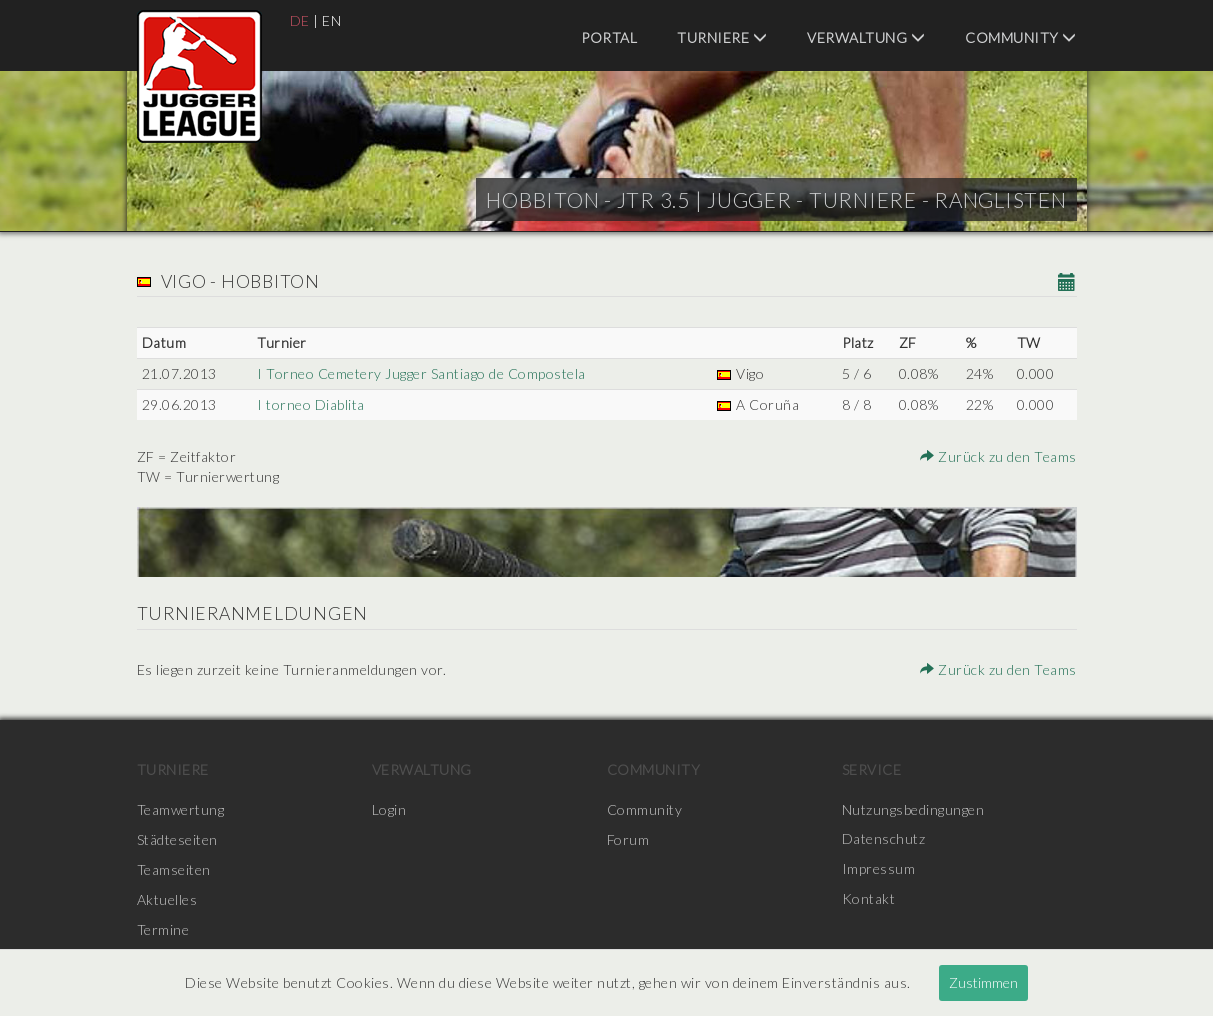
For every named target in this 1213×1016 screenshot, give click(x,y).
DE (300, 20)
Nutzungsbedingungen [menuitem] (913, 809)
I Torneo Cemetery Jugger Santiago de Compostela (421, 373)
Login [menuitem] (389, 809)
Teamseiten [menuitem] (174, 869)
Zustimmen (983, 982)
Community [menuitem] (1021, 37)
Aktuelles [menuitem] (167, 899)
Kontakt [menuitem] (869, 899)
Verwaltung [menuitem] (866, 37)
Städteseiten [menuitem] (177, 839)
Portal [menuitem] (609, 37)
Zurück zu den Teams (999, 456)
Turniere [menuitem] (722, 37)
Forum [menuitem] (628, 839)
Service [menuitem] (872, 769)
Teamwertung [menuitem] (181, 809)
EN (331, 20)
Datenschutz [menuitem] (884, 839)
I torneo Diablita (311, 404)
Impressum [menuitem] (879, 869)
